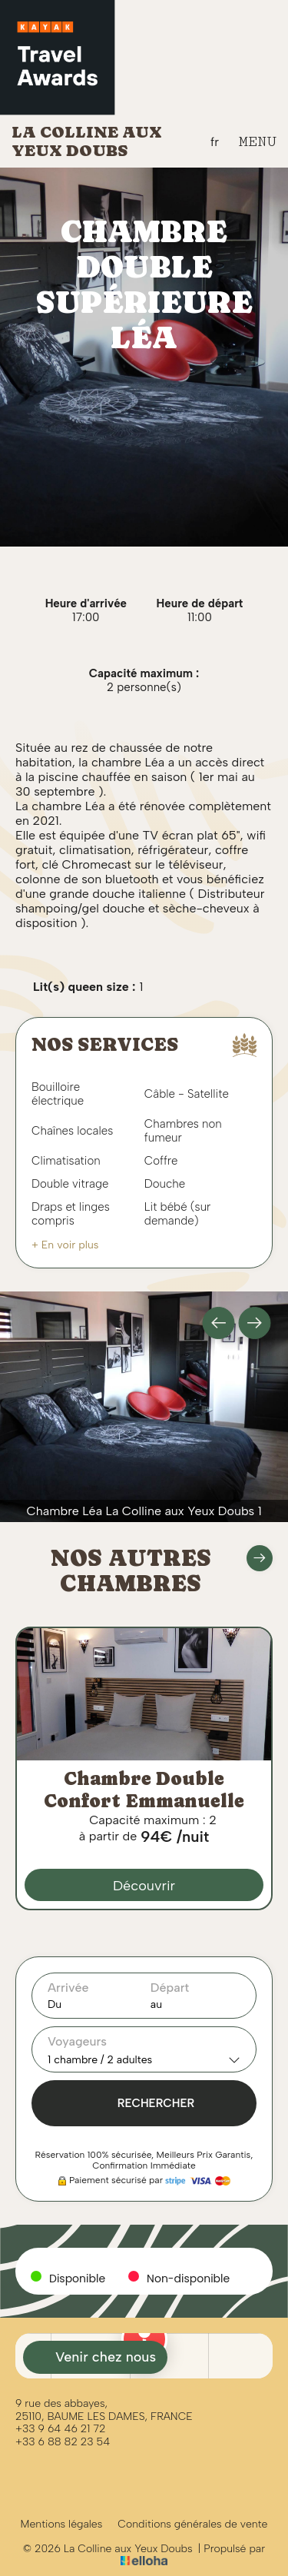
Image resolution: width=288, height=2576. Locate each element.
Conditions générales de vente (192, 2524)
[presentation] (219, 1323)
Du (54, 2004)
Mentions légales (62, 2524)
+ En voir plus (64, 1244)
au (156, 2004)
